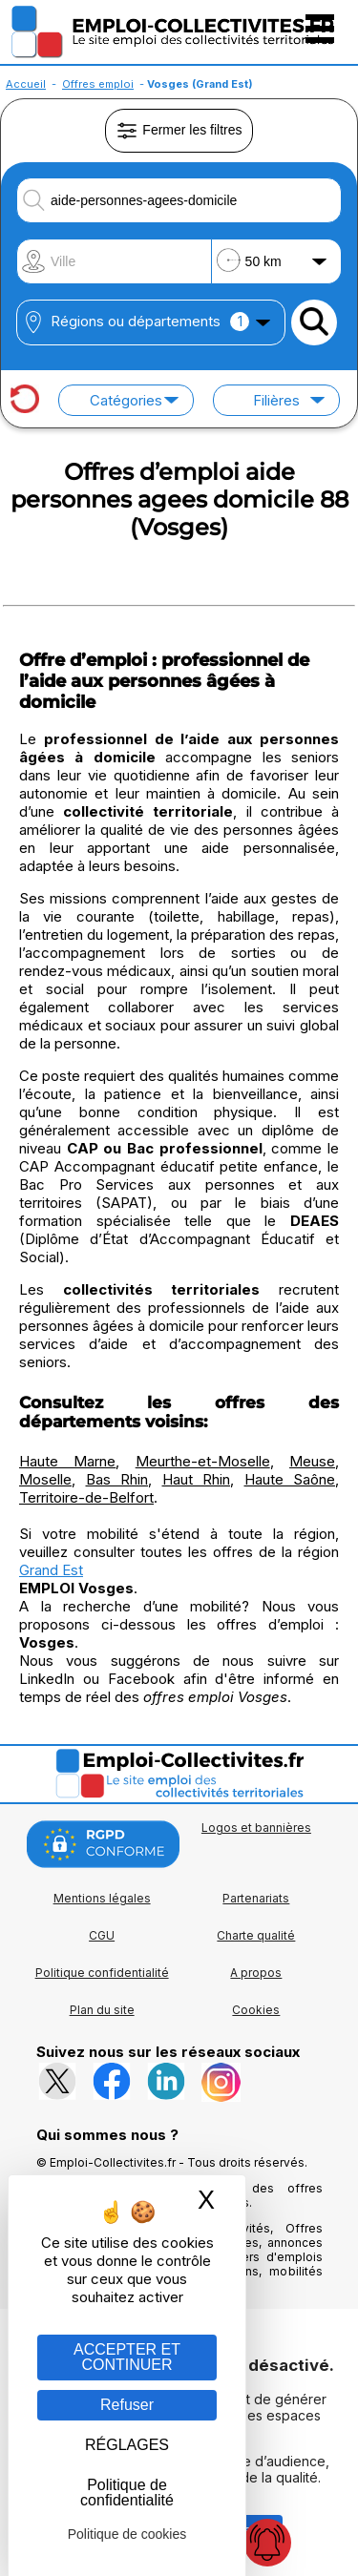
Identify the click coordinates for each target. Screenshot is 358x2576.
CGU (102, 1935)
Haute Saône (290, 1479)
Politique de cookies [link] (127, 2534)
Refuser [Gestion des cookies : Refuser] (127, 2405)
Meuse (312, 1461)
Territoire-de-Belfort (86, 1497)
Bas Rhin (117, 1479)
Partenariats (255, 1898)
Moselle (45, 1479)
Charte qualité (256, 1935)
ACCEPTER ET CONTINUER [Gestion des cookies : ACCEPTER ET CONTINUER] (127, 2357)
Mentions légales (102, 1898)
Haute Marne (67, 1461)
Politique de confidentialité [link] (127, 2492)
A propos (256, 1972)
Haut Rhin (196, 1479)
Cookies (256, 2010)
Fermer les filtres (179, 130)
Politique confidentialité (102, 1972)
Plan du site (102, 2010)
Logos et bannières (256, 1827)
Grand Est (51, 1570)
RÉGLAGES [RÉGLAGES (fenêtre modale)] (127, 2445)
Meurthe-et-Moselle (203, 1461)
